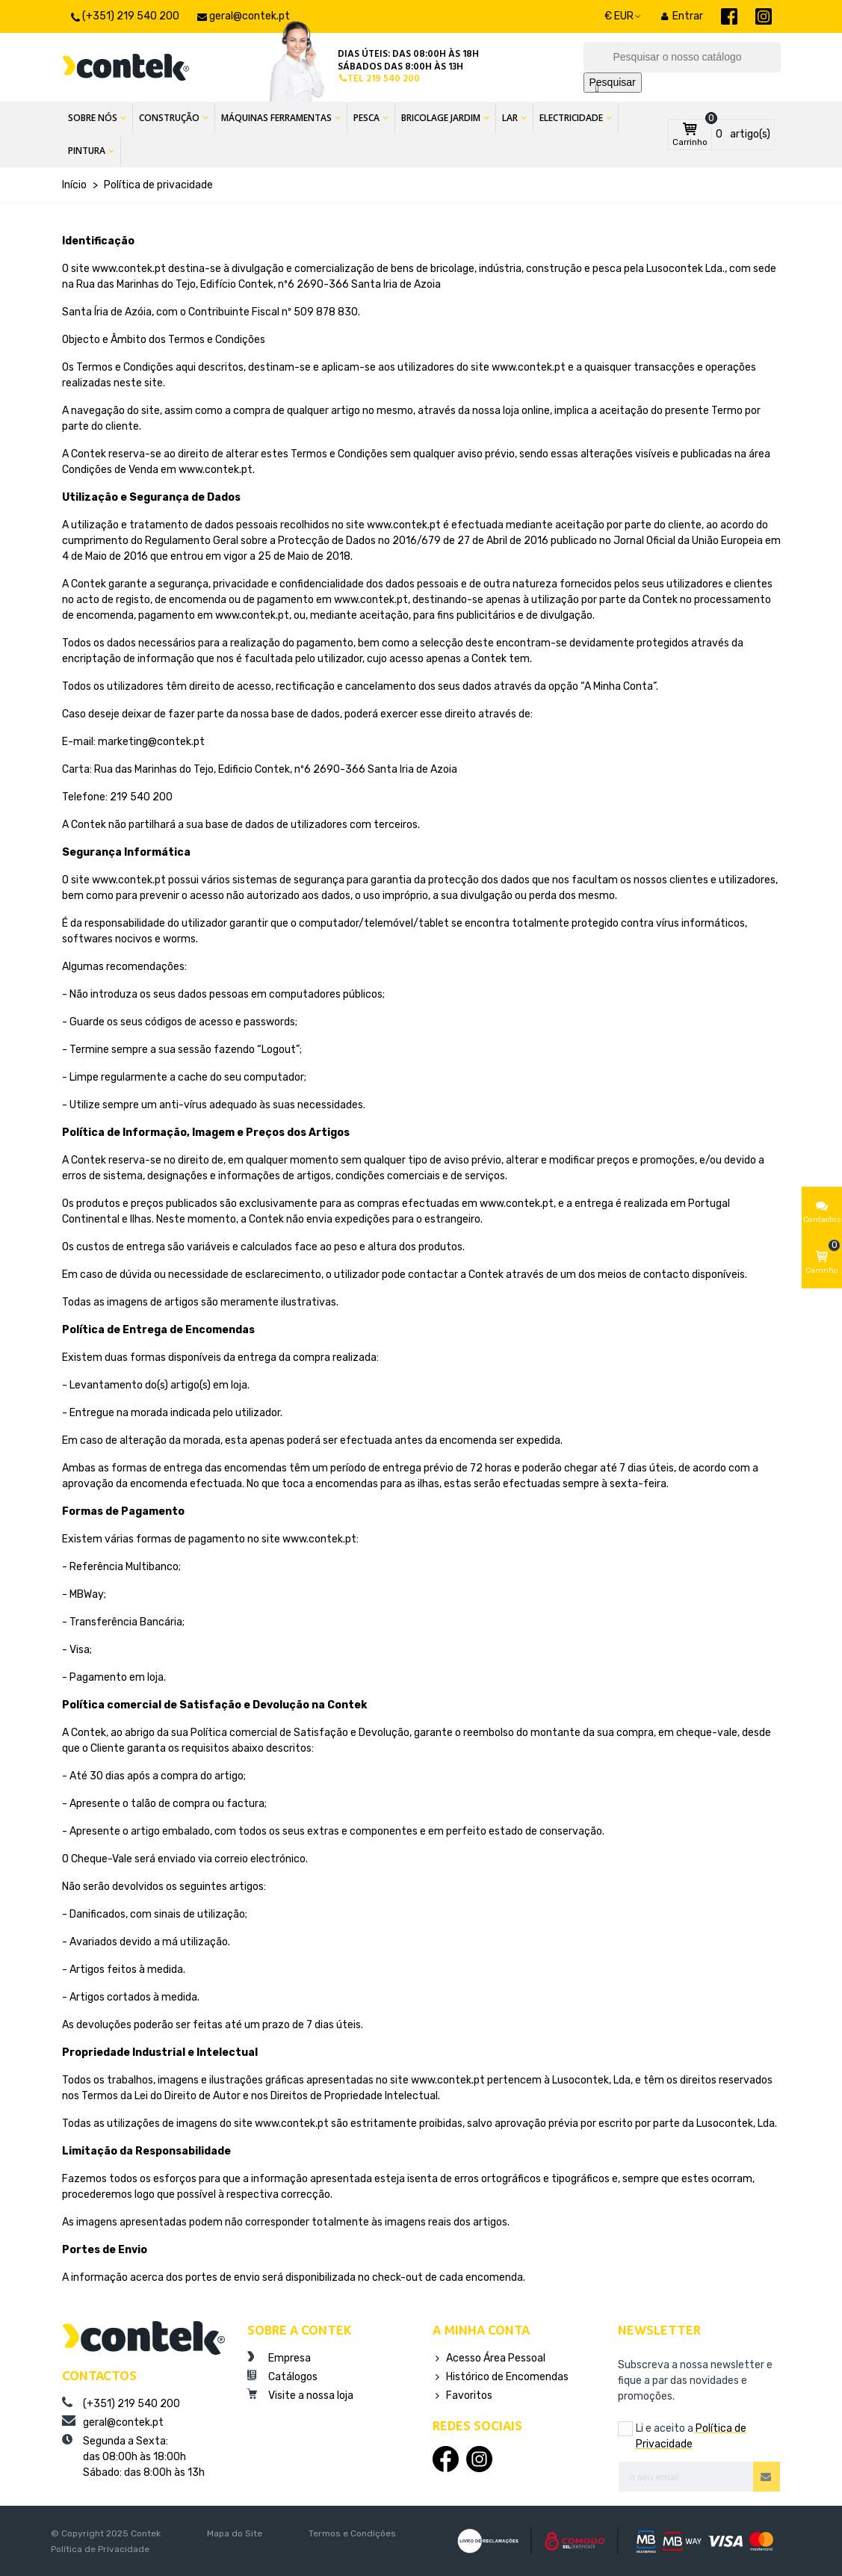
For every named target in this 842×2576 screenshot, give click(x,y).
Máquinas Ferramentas (276, 117)
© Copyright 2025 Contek (106, 2533)
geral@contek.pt (113, 2422)
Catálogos (282, 2376)
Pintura (86, 150)
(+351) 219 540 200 (121, 2403)
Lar (510, 117)
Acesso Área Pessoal (489, 2358)
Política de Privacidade (100, 2549)
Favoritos (462, 2395)
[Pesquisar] (682, 57)
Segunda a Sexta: (143, 2457)
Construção (169, 117)
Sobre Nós (92, 117)
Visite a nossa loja (300, 2395)
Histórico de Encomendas (501, 2377)
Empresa (279, 2358)
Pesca (366, 117)
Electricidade (571, 117)
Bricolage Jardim (440, 117)
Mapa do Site (234, 2533)
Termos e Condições (352, 2533)
